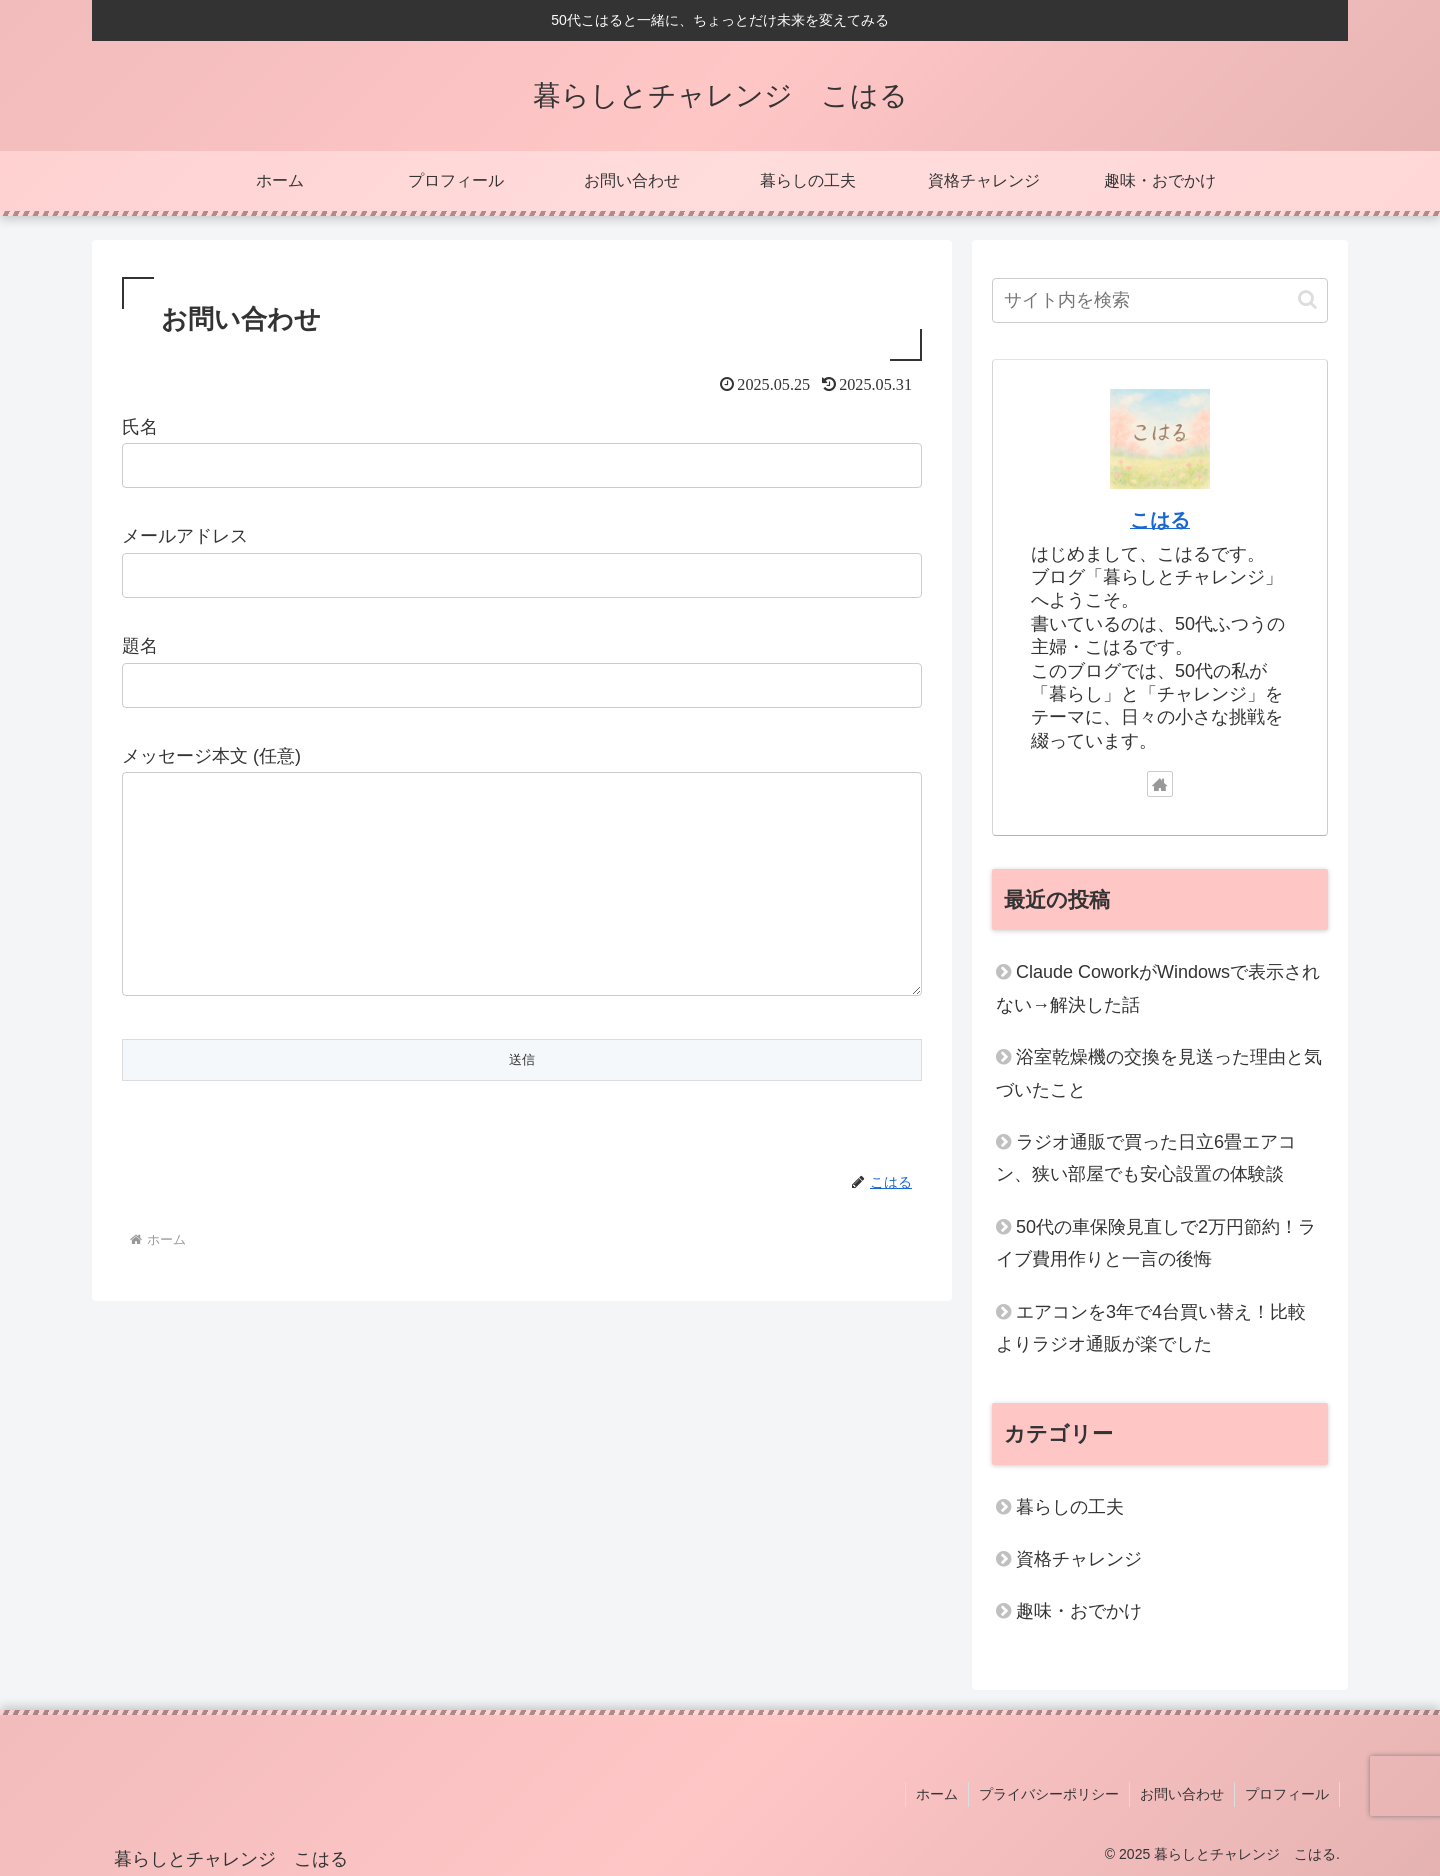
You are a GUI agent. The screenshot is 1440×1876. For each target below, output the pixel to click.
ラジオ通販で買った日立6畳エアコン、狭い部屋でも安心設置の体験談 (1146, 1158)
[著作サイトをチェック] (1160, 784)
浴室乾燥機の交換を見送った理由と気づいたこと (1159, 1073)
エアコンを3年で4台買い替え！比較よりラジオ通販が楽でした (1151, 1328)
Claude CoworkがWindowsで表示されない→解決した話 (1158, 988)
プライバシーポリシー (1049, 1794)
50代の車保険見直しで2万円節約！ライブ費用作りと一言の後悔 (1156, 1243)
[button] (1307, 299)
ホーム (937, 1794)
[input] (1160, 300)
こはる (1160, 520)
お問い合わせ (1182, 1794)
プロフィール (1287, 1794)
